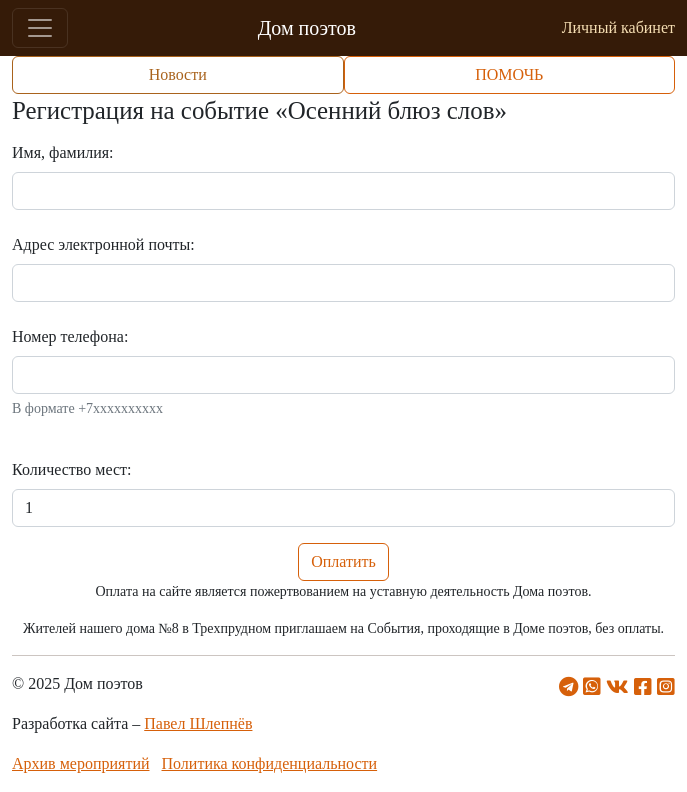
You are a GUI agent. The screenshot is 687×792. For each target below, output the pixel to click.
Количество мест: (71, 469)
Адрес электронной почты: (103, 244)
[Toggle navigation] (40, 28)
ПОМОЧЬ (509, 74)
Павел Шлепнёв (198, 723)
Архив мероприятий (81, 763)
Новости (178, 74)
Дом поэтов (307, 28)
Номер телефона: (70, 336)
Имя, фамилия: (63, 152)
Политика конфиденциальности (270, 763)
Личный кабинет (618, 27)
